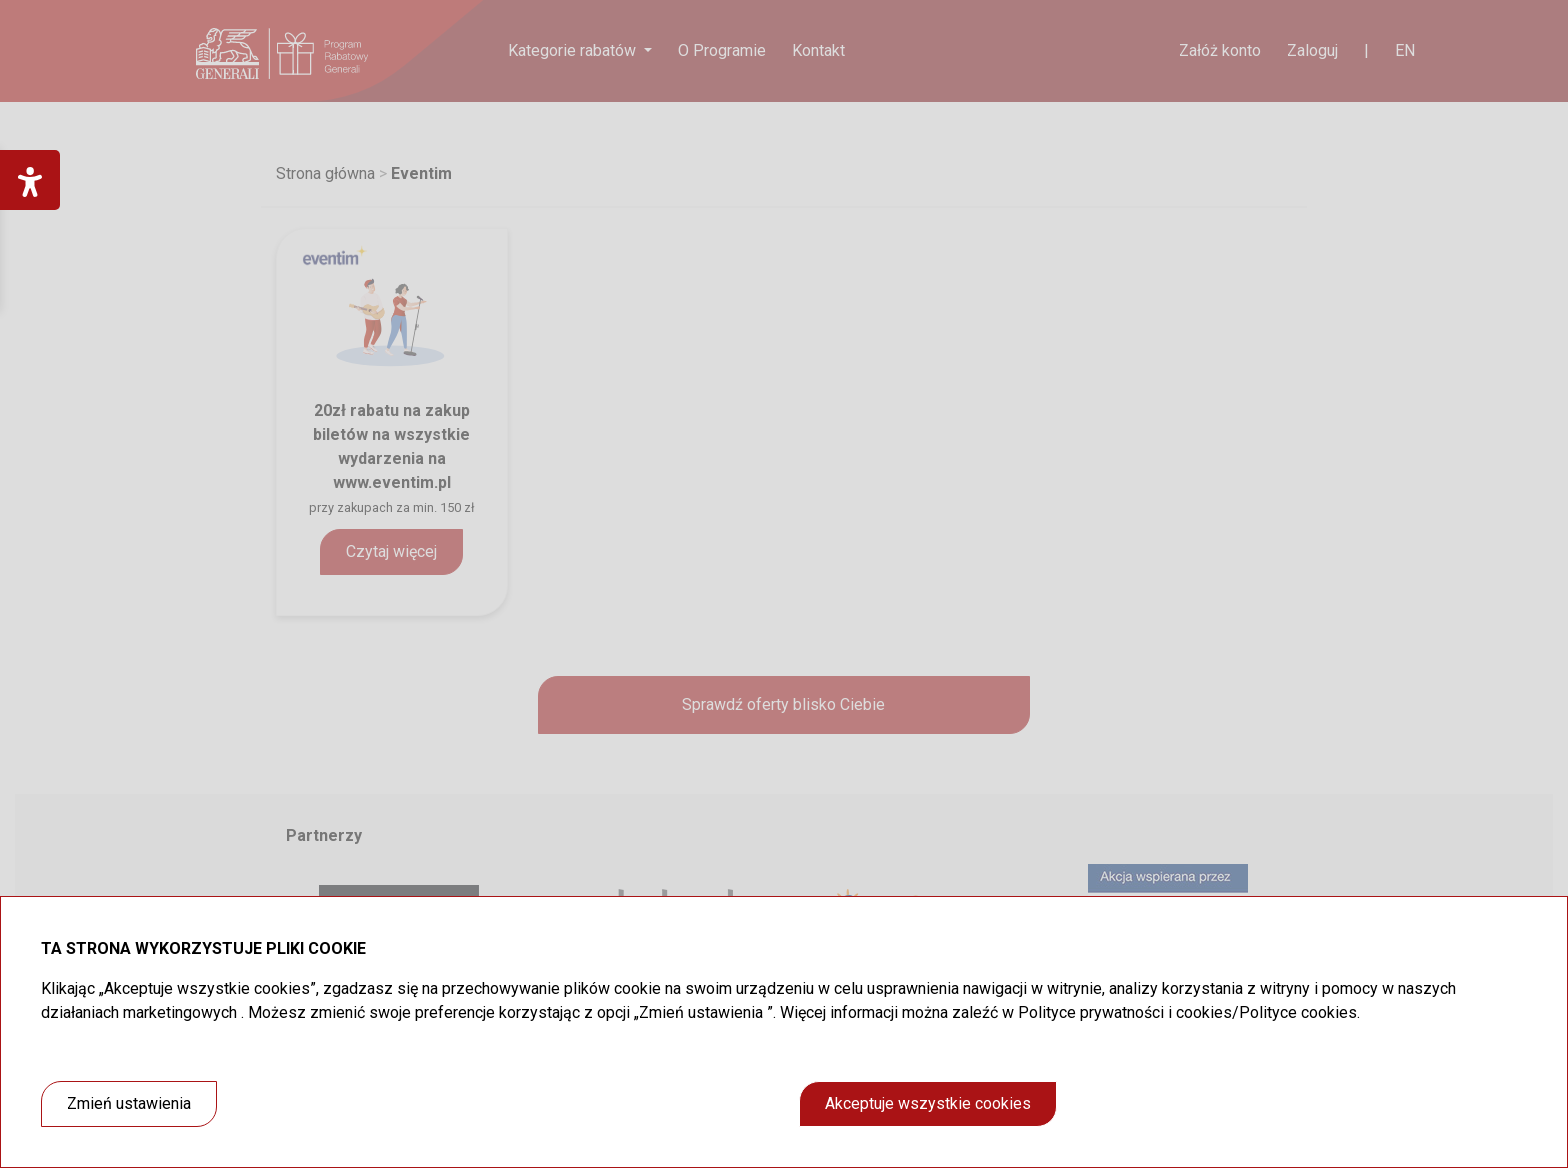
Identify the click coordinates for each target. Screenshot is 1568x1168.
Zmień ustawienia (129, 1103)
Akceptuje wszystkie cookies (928, 1103)
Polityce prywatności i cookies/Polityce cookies (1187, 1012)
